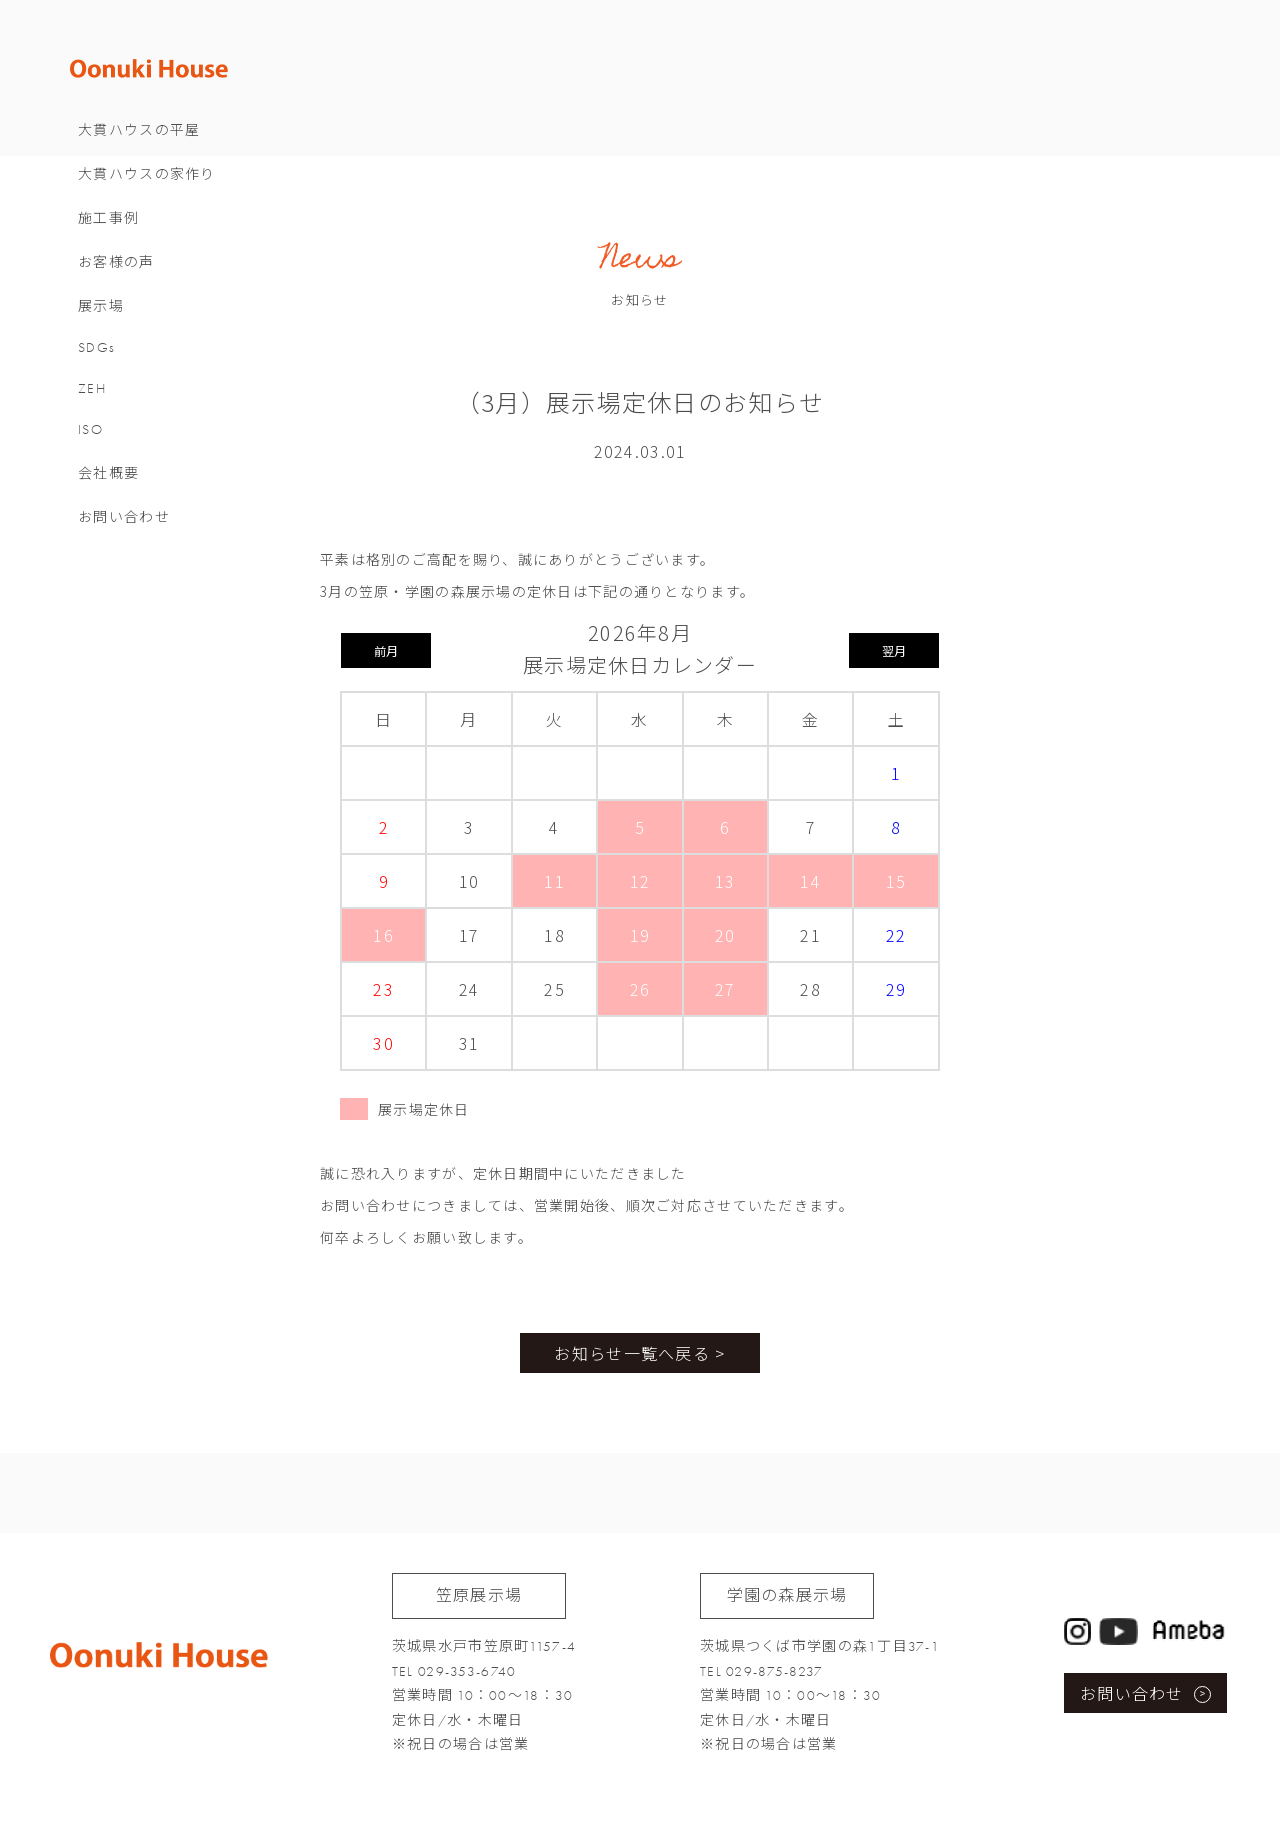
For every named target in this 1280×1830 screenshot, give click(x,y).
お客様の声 (166, 295)
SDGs (146, 380)
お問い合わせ (174, 550)
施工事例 (158, 251)
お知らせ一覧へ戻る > (639, 1353)
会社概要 (158, 506)
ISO (140, 462)
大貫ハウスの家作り (197, 207)
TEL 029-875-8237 (761, 1671)
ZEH (142, 421)
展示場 (151, 339)
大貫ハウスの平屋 (189, 163)
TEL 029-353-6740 (454, 1671)
